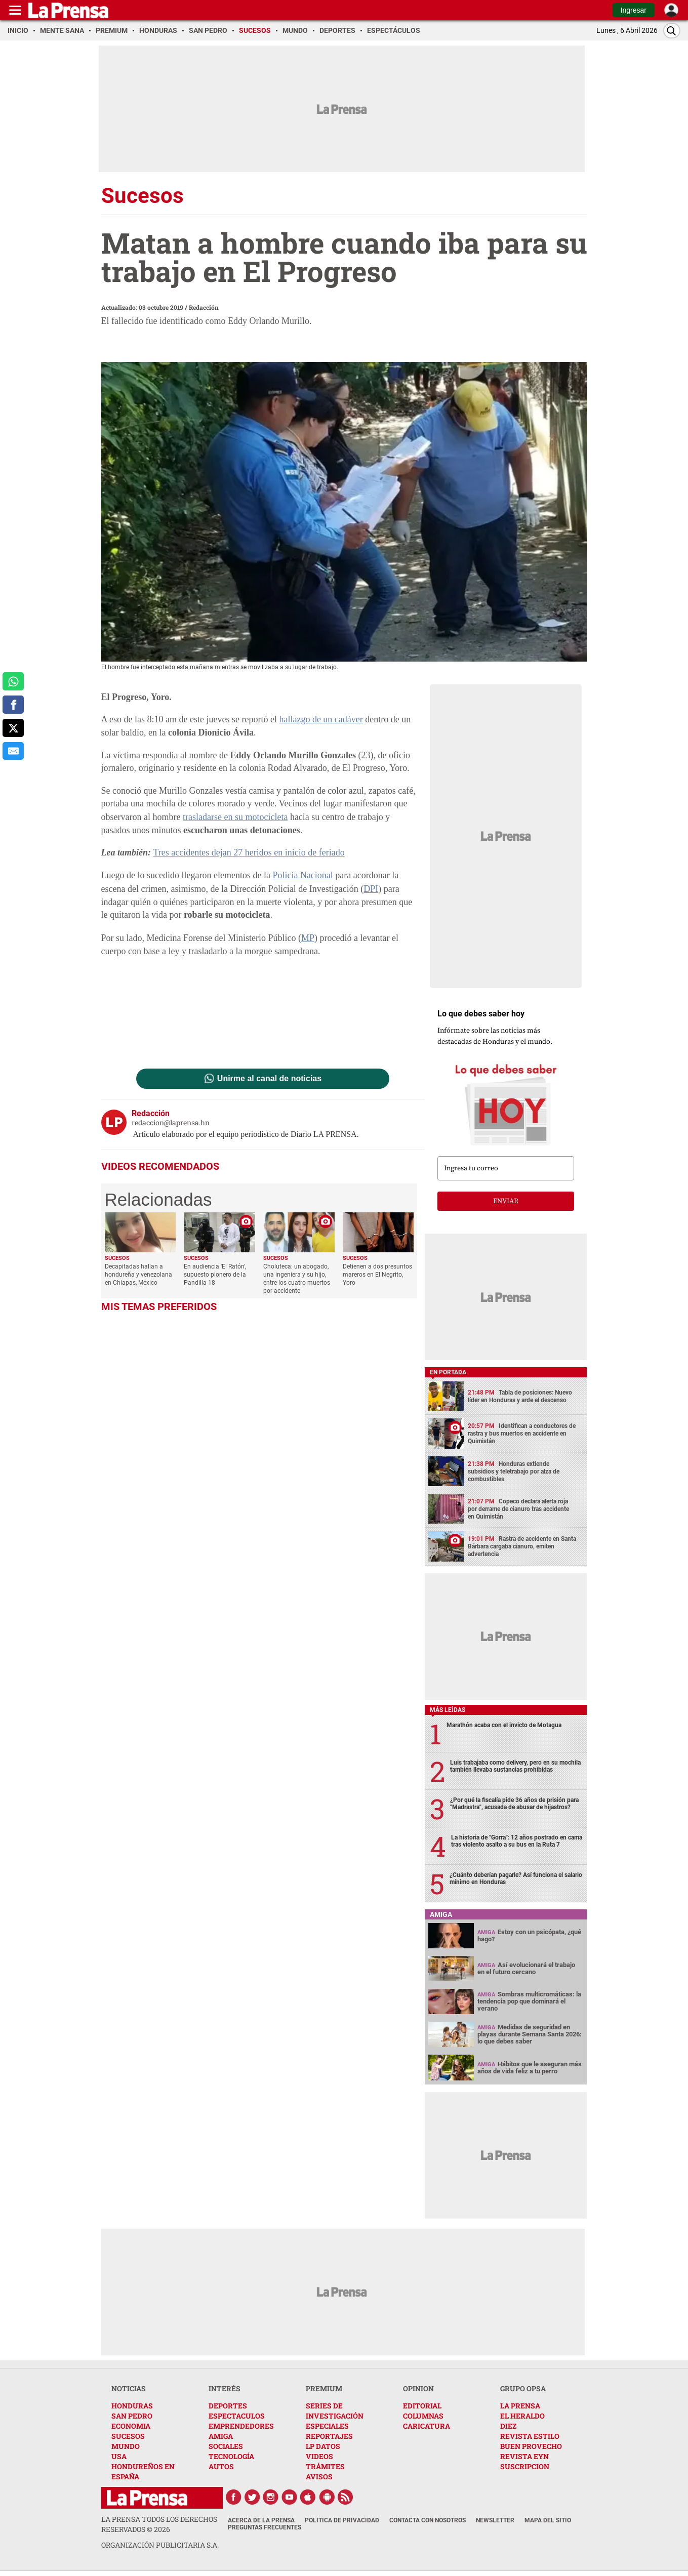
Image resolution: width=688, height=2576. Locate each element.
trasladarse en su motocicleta (235, 817)
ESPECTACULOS (237, 2416)
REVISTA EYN (524, 2456)
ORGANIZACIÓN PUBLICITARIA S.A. (160, 2545)
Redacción (204, 307)
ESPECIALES (327, 2426)
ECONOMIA (130, 2426)
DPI (370, 889)
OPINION (418, 2388)
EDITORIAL (422, 2405)
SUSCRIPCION (524, 2466)
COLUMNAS (423, 2416)
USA (119, 2456)
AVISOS (319, 2476)
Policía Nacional (302, 875)
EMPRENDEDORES (241, 2426)
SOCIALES (226, 2446)
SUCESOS (128, 2436)
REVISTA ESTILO (529, 2436)
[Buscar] (671, 30)
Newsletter (495, 2520)
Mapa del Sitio (547, 2520)
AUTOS (221, 2466)
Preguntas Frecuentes (264, 2527)
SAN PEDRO (131, 2416)
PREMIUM (324, 2388)
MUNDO (125, 2446)
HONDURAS (132, 2405)
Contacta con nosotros (427, 2520)
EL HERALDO (522, 2416)
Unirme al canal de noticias (269, 1079)
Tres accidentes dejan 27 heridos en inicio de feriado (248, 852)
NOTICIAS (128, 2388)
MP (307, 938)
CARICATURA (426, 2426)
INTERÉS (224, 2388)
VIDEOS (319, 2456)
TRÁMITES (325, 2466)
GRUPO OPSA (523, 2388)
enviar (505, 1201)
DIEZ (508, 2426)
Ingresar (633, 10)
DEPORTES (228, 2405)
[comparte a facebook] (13, 705)
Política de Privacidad (342, 2520)
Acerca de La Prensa (261, 2520)
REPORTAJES (329, 2436)
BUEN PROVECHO (531, 2446)
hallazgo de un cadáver (320, 719)
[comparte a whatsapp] (13, 681)
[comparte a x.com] (13, 728)
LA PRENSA (520, 2405)
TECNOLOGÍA (231, 2456)
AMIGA (221, 2436)
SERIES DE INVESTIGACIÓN (334, 2411)
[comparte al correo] (13, 751)
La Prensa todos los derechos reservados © (159, 2524)
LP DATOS (323, 2446)
